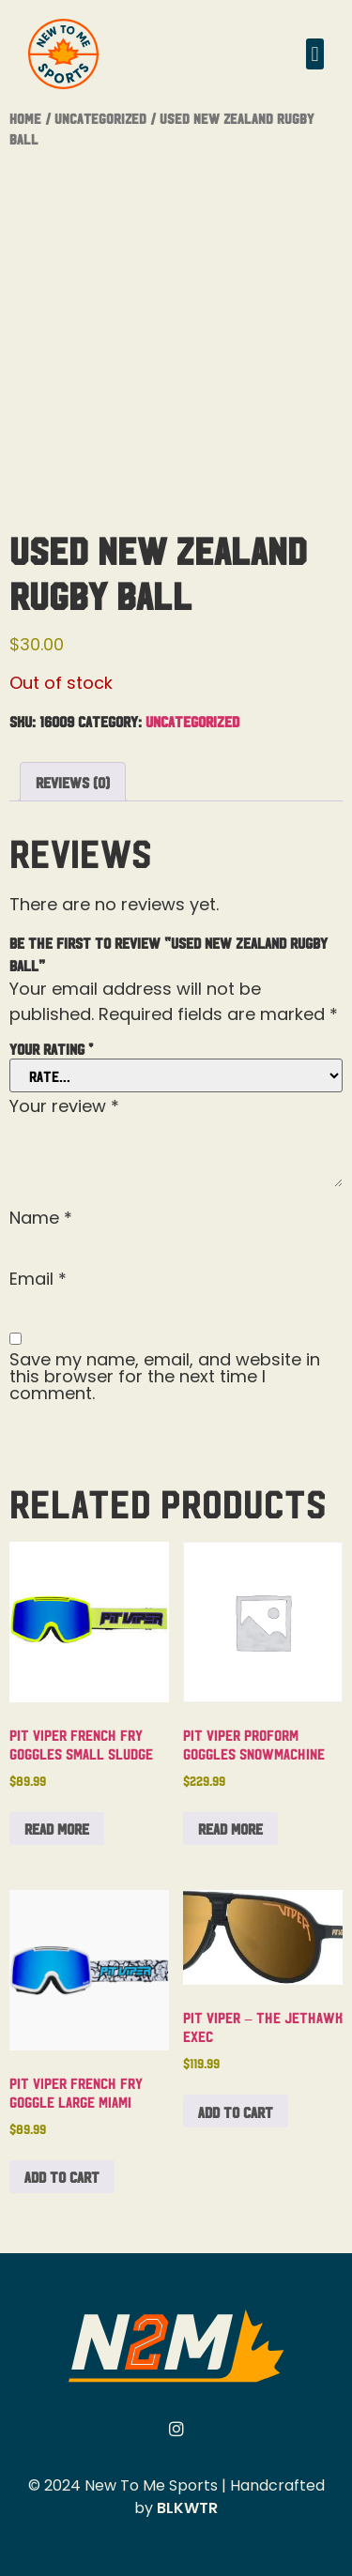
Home (25, 118)
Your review (64, 1106)
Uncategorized (100, 118)
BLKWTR (187, 2508)
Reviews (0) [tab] (73, 781)
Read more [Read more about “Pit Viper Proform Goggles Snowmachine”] (230, 1828)
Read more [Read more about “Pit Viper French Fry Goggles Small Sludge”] (56, 1828)
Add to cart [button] (61, 2176)
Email (38, 1279)
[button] (315, 53)
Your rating (51, 1048)
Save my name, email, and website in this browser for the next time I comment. (164, 1376)
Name (40, 1218)
